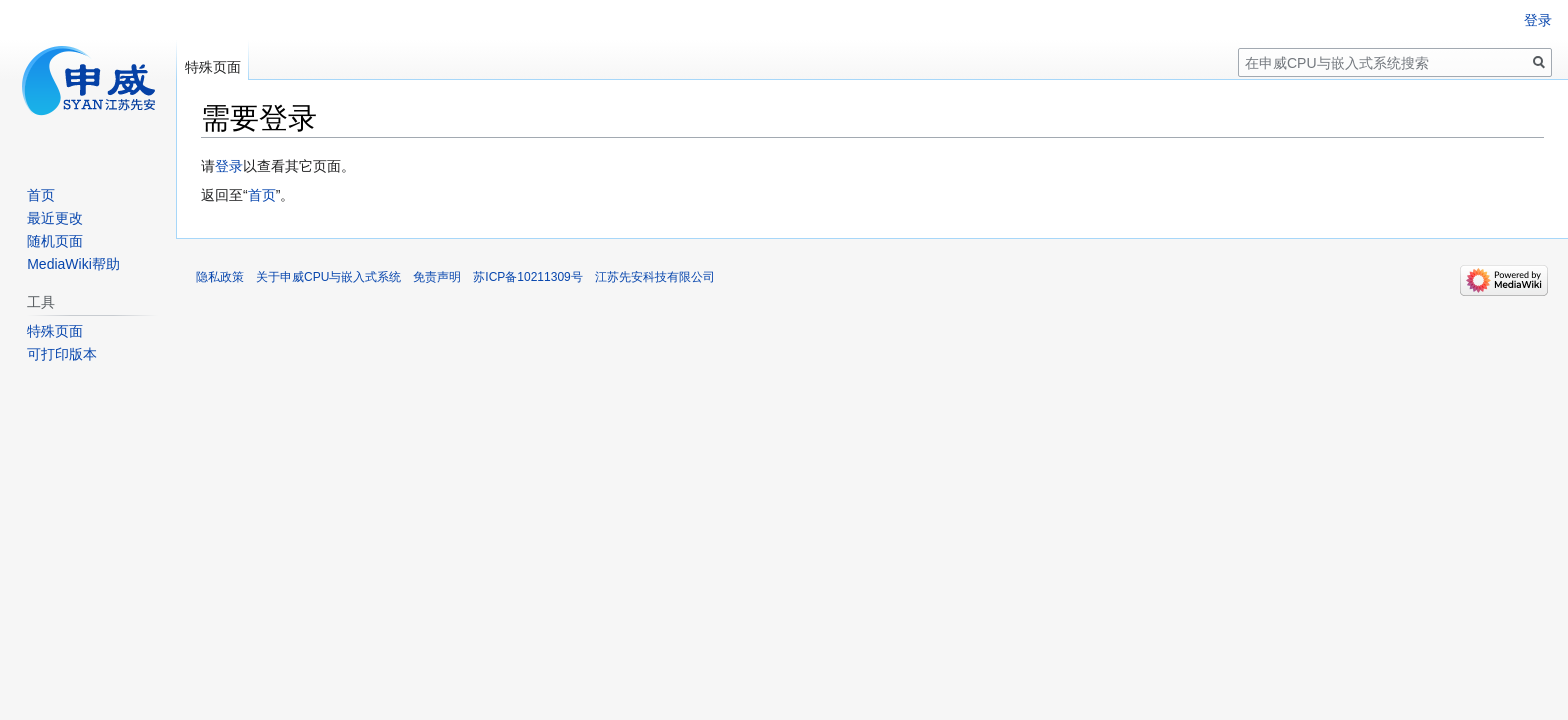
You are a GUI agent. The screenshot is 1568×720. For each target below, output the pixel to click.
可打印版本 (62, 354)
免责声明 (437, 277)
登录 (229, 166)
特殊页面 (213, 67)
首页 (262, 195)
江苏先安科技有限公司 (655, 277)
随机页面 (55, 241)
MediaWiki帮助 (73, 264)
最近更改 (55, 218)
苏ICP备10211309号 (527, 277)
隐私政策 (220, 277)
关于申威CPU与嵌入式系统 (328, 277)
